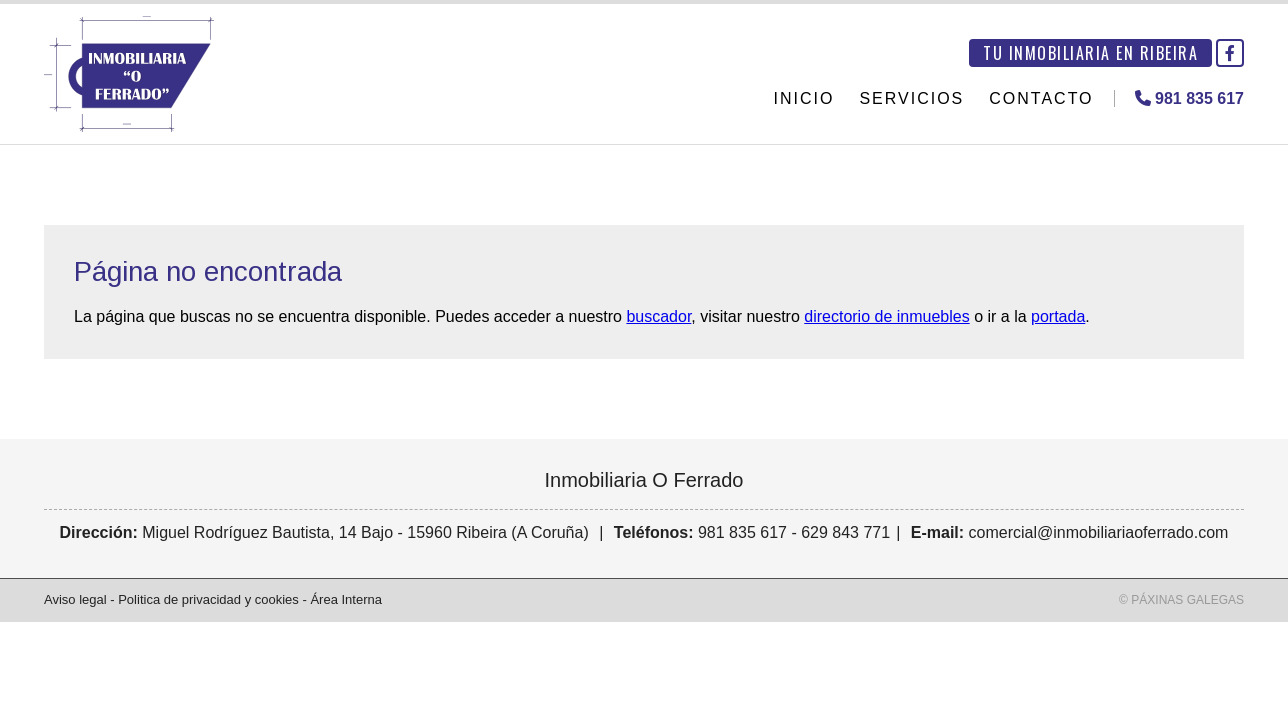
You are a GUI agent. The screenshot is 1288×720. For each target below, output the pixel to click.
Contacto (1041, 98)
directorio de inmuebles (886, 316)
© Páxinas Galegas (1181, 600)
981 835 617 (742, 532)
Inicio (804, 98)
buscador (658, 316)
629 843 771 (845, 532)
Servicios (911, 98)
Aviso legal (75, 599)
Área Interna (346, 599)
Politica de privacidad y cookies (208, 599)
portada (1058, 316)
